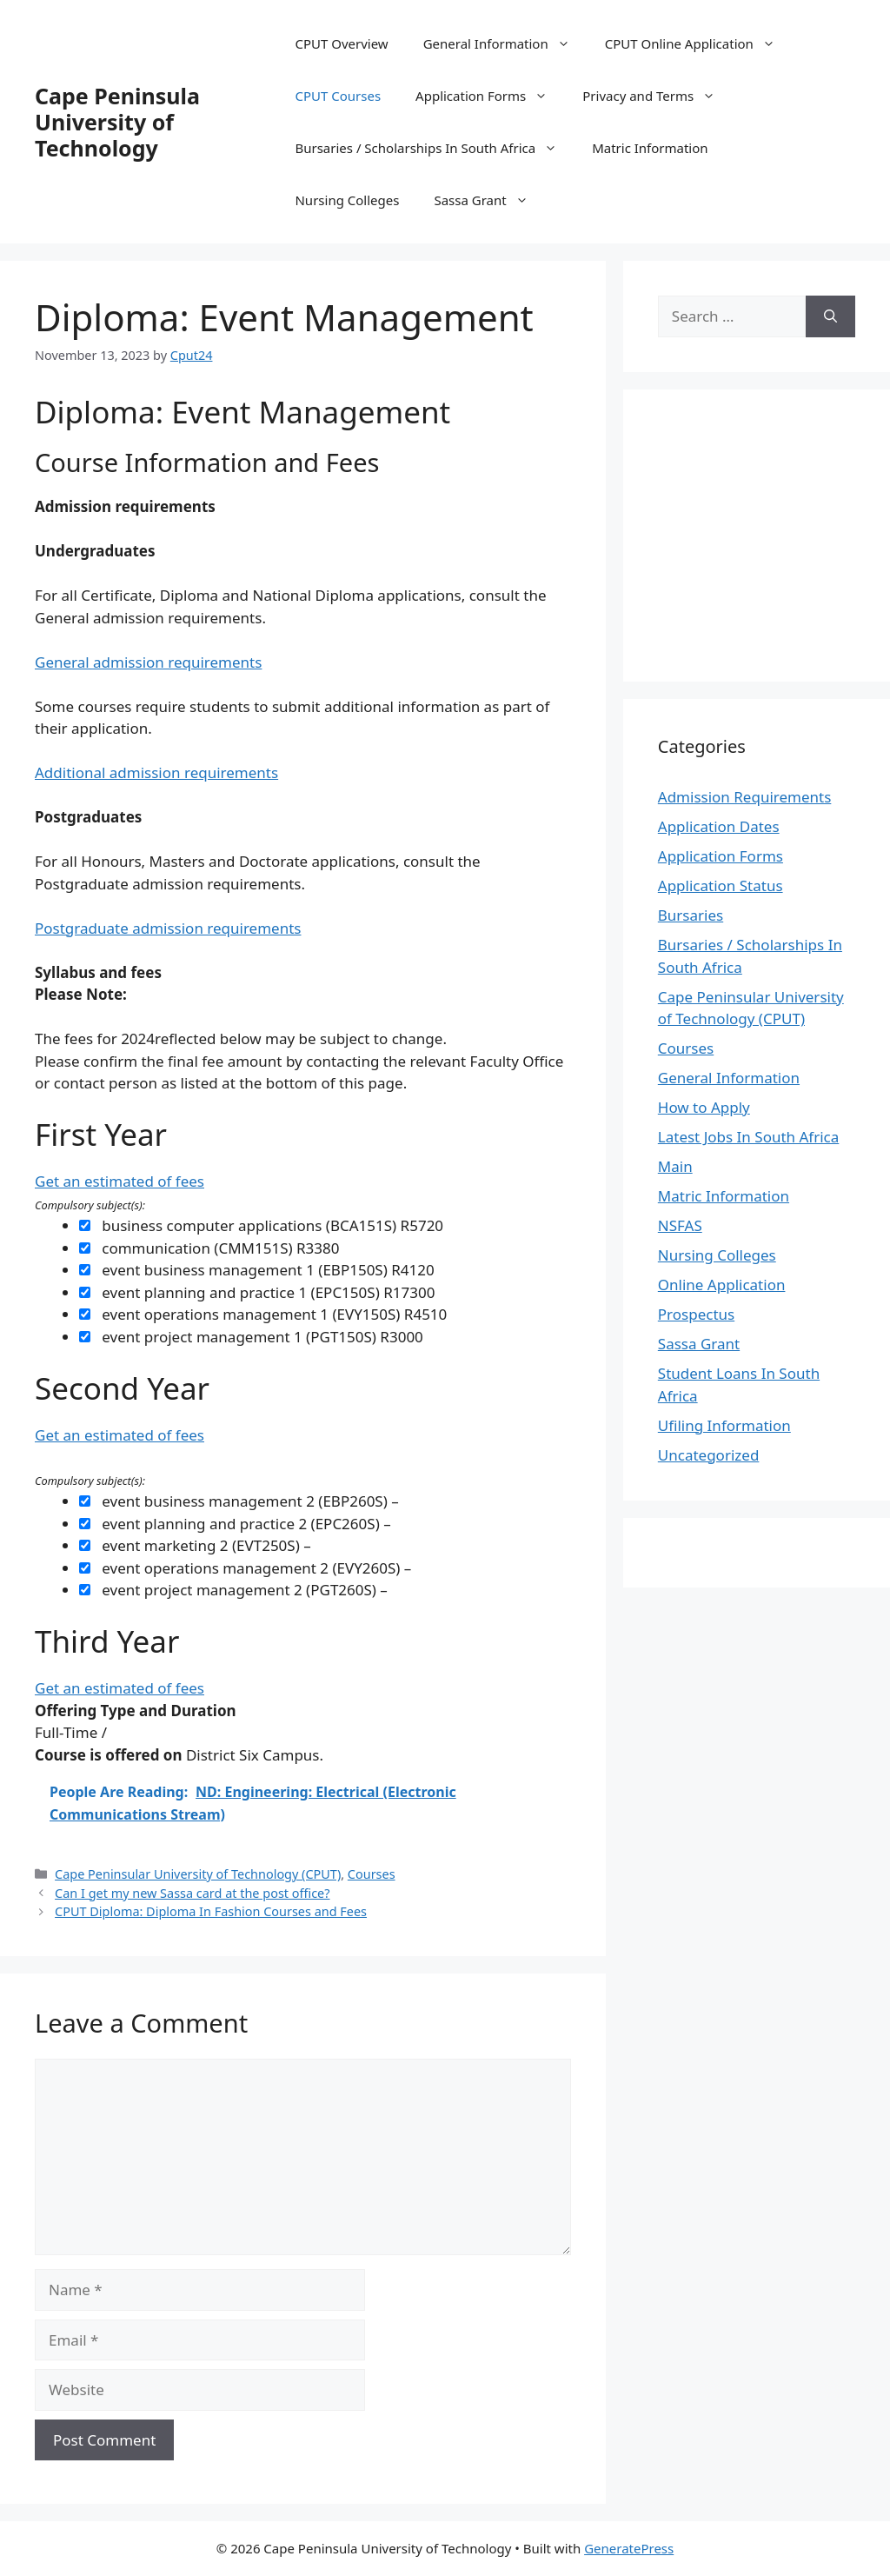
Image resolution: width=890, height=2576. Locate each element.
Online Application (722, 1285)
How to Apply (704, 1107)
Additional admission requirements (156, 772)
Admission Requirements (745, 797)
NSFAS (680, 1225)
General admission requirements (148, 662)
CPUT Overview (341, 43)
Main (675, 1166)
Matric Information (649, 147)
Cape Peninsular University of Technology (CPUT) (198, 1874)
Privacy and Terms (657, 96)
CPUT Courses (338, 95)
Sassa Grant (489, 200)
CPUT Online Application (699, 43)
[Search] (830, 316)
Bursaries (690, 915)
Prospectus (696, 1314)
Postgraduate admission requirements (168, 928)
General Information (505, 43)
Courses (371, 1874)
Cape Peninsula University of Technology (117, 122)
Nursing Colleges (347, 200)
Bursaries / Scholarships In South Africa (435, 148)
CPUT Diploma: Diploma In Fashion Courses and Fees (211, 1911)
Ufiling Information (724, 1425)
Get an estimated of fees (119, 1181)
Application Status (720, 885)
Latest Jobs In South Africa (749, 1137)
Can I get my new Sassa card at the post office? (192, 1893)
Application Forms (490, 96)
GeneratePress (629, 2548)
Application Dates (719, 826)
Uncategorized (709, 1455)
